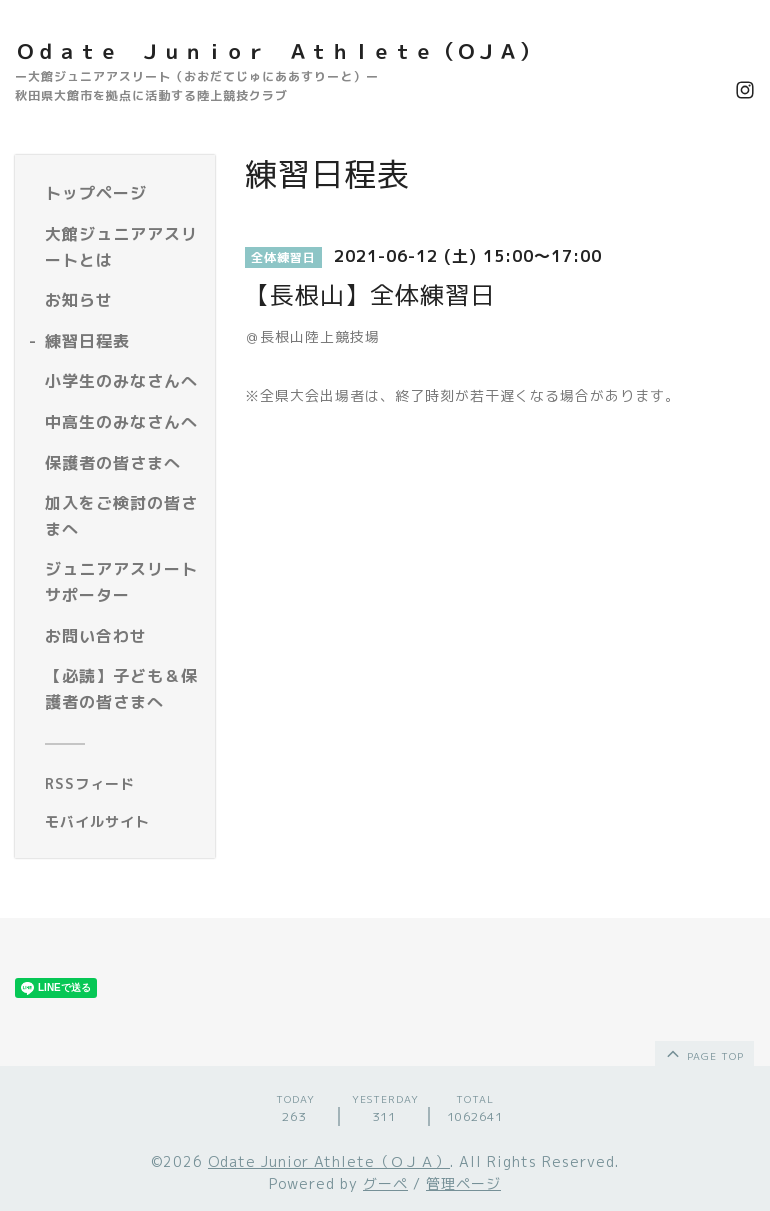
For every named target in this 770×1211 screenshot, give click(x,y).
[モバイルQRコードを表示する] (122, 822)
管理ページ (463, 1183)
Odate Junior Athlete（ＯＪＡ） (329, 1161)
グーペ (385, 1183)
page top (703, 1053)
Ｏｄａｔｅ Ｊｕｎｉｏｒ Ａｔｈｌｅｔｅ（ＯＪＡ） (277, 51)
